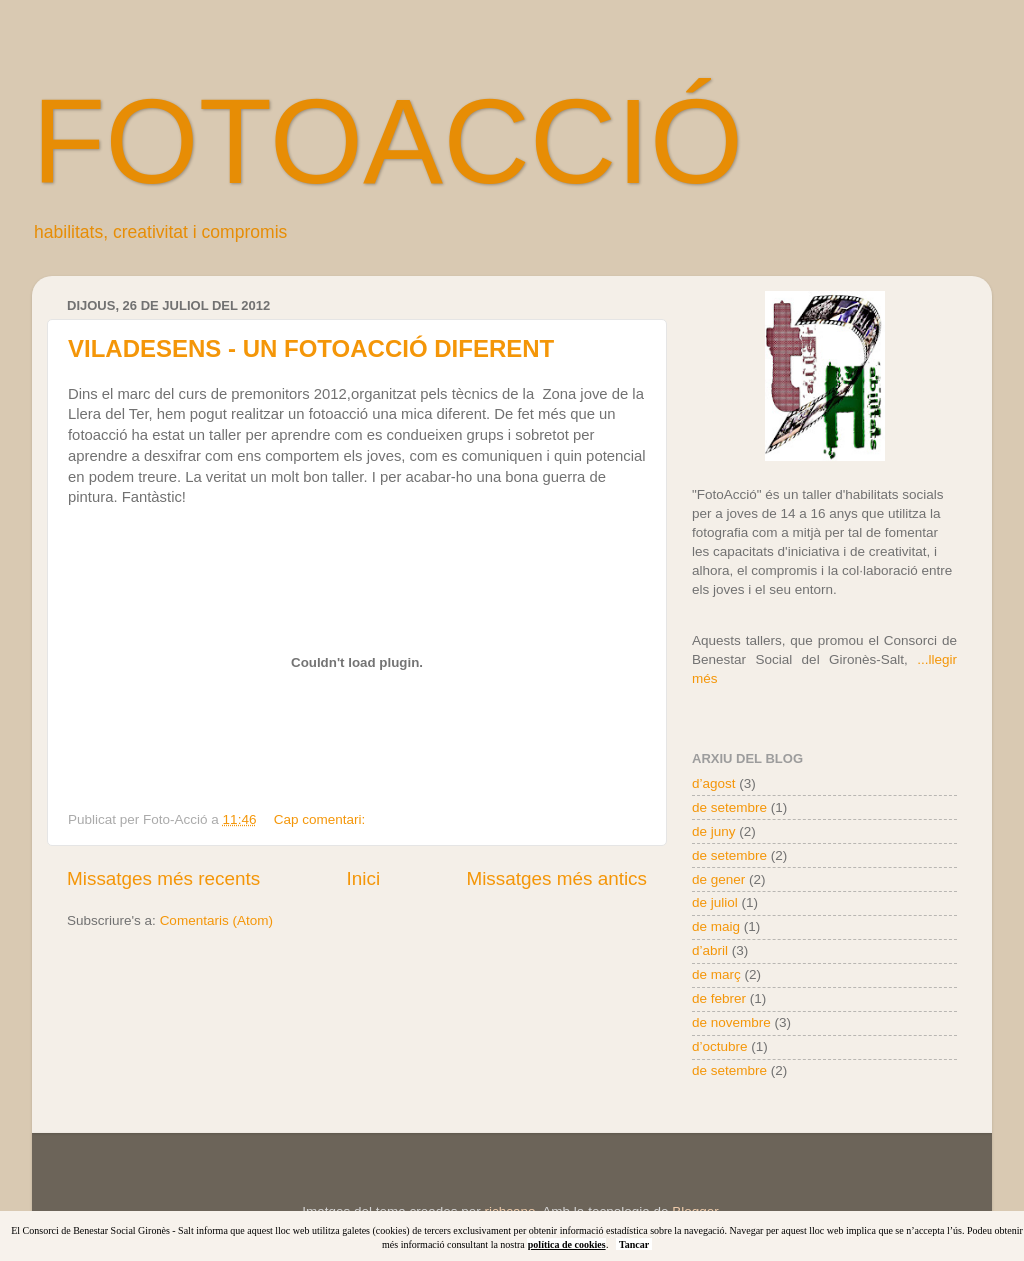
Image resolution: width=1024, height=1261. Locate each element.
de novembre (731, 1022)
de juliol (715, 902)
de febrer (719, 998)
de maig (716, 926)
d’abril (710, 950)
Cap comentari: (321, 819)
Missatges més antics (556, 878)
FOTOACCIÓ (387, 141)
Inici (364, 878)
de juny (714, 831)
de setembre (729, 807)
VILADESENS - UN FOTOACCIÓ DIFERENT (311, 348)
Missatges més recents (163, 878)
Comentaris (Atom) (216, 920)
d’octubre (720, 1046)
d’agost (714, 783)
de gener (718, 879)
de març (716, 974)
